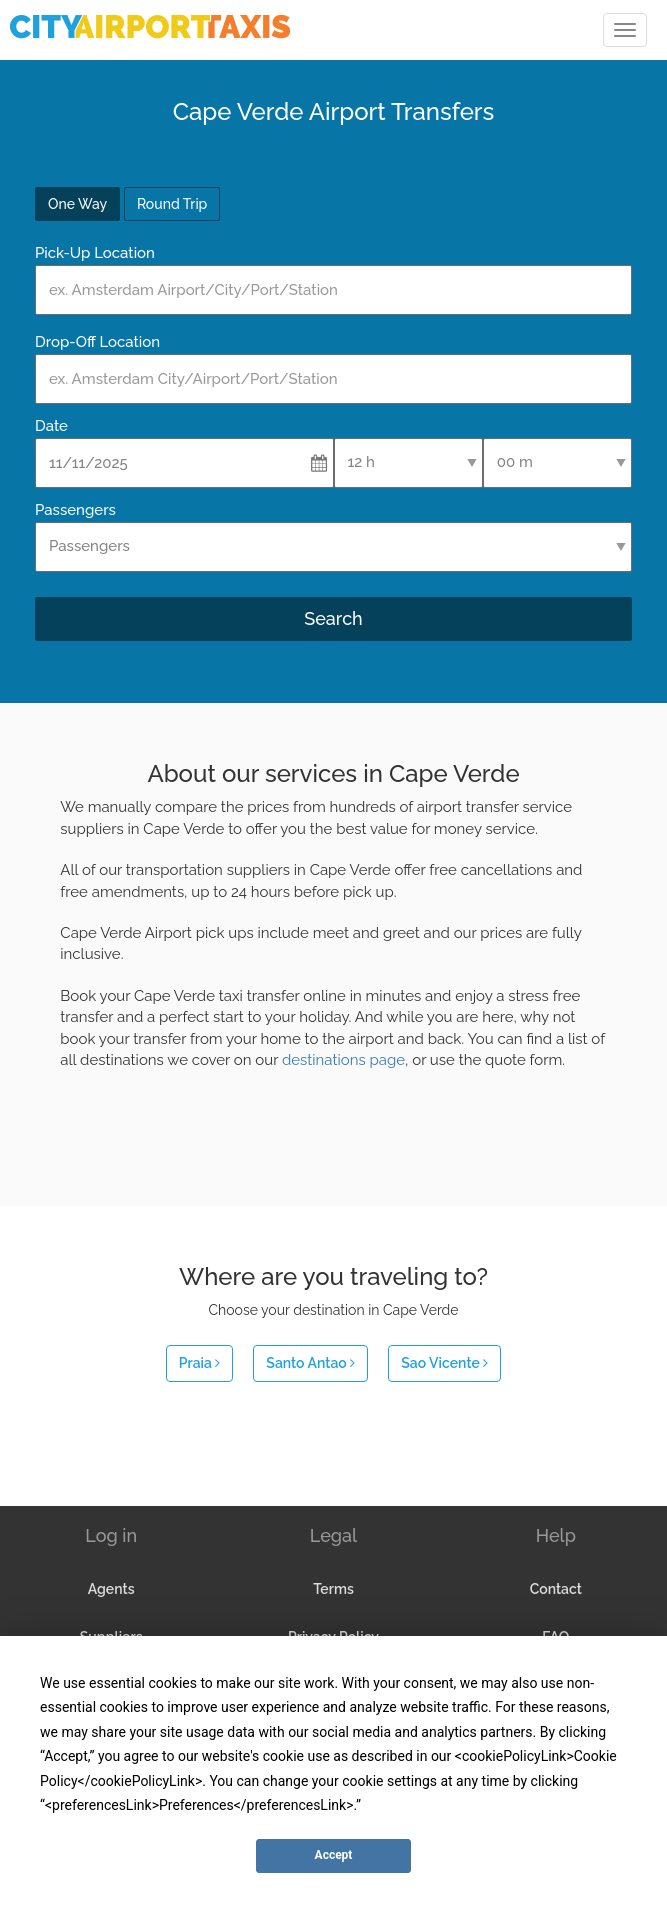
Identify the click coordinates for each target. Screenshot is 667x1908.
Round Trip (172, 204)
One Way (77, 204)
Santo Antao (310, 1363)
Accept (334, 1855)
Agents (111, 1589)
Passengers (75, 510)
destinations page (343, 1060)
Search (333, 618)
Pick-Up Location (95, 253)
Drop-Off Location (97, 342)
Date (51, 426)
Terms (333, 1589)
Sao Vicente (444, 1363)
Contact (556, 1589)
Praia (200, 1363)
